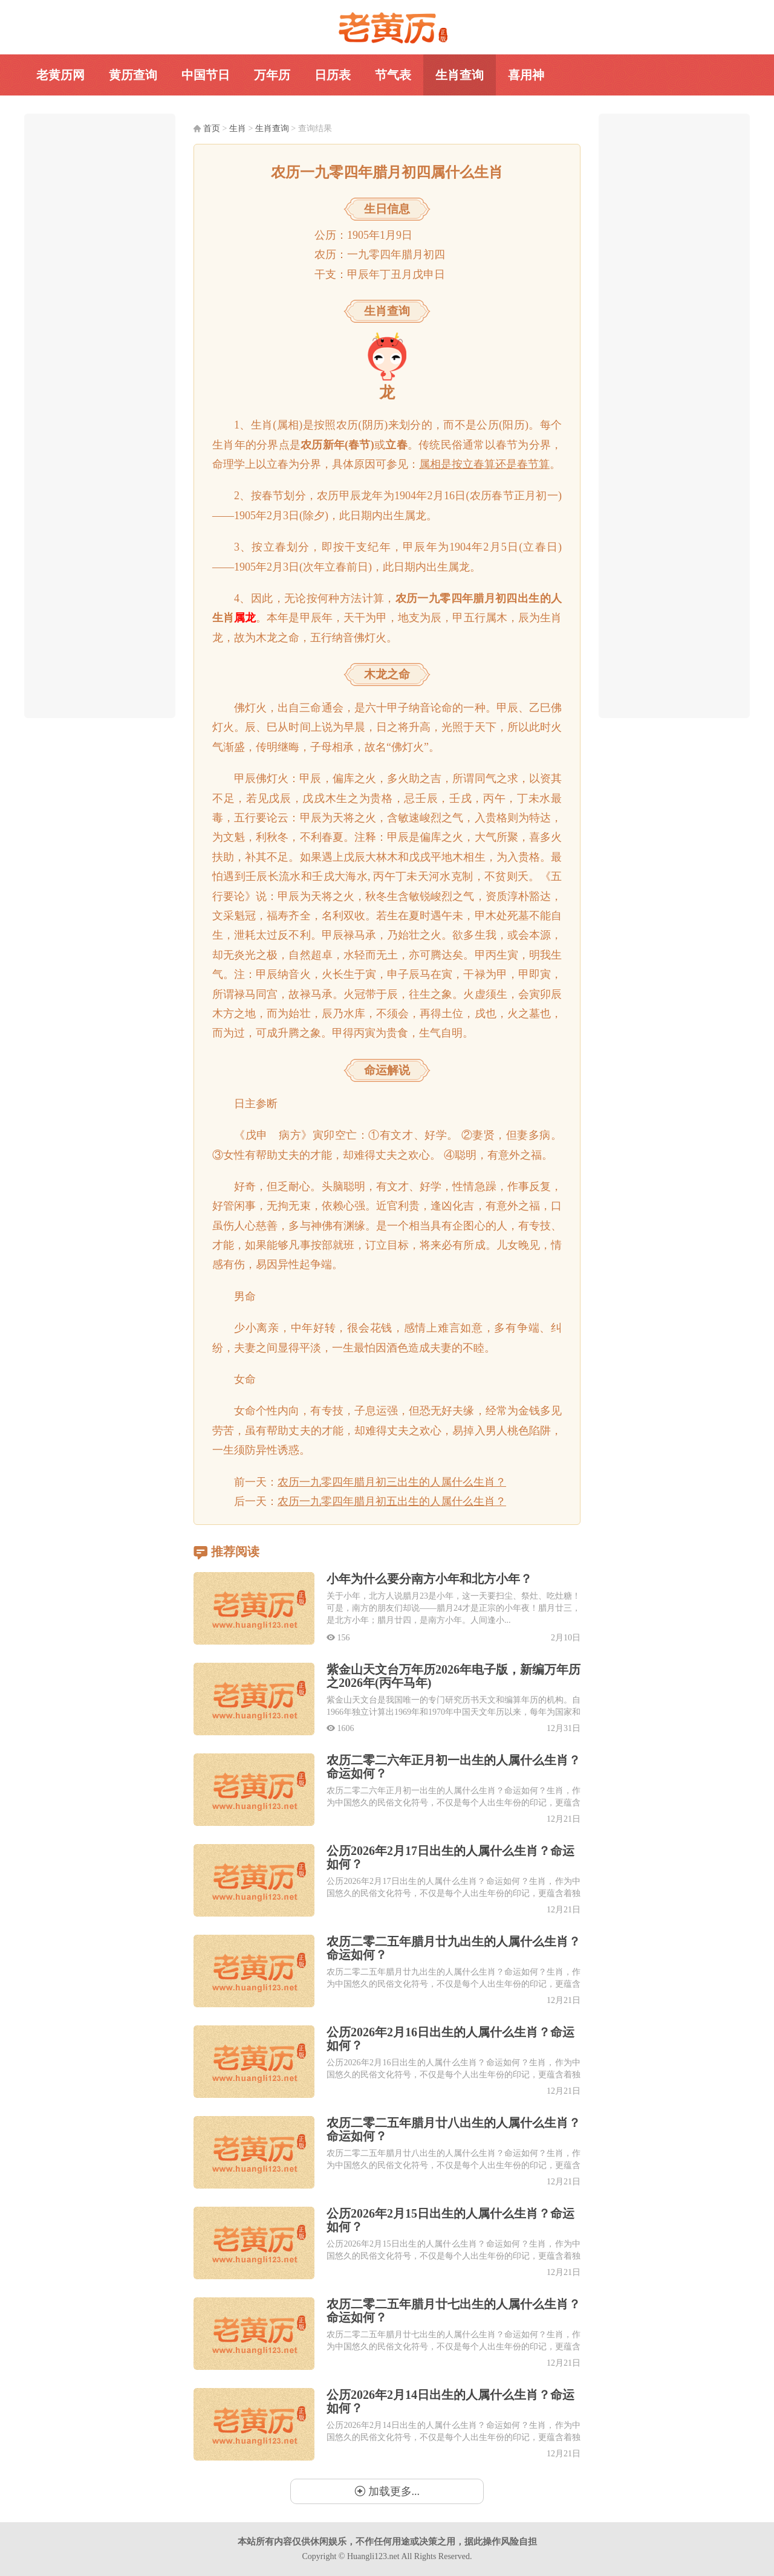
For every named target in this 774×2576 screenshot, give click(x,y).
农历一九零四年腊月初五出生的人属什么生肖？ (392, 1501)
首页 (211, 128)
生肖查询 (459, 75)
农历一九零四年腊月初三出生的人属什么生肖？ (392, 1482)
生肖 (237, 128)
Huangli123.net (373, 2556)
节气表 (393, 75)
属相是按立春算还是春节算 (484, 464)
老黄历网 (387, 28)
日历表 (332, 75)
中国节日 (205, 75)
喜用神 (526, 75)
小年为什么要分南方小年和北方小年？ (429, 1578)
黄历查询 (133, 75)
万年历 (272, 75)
